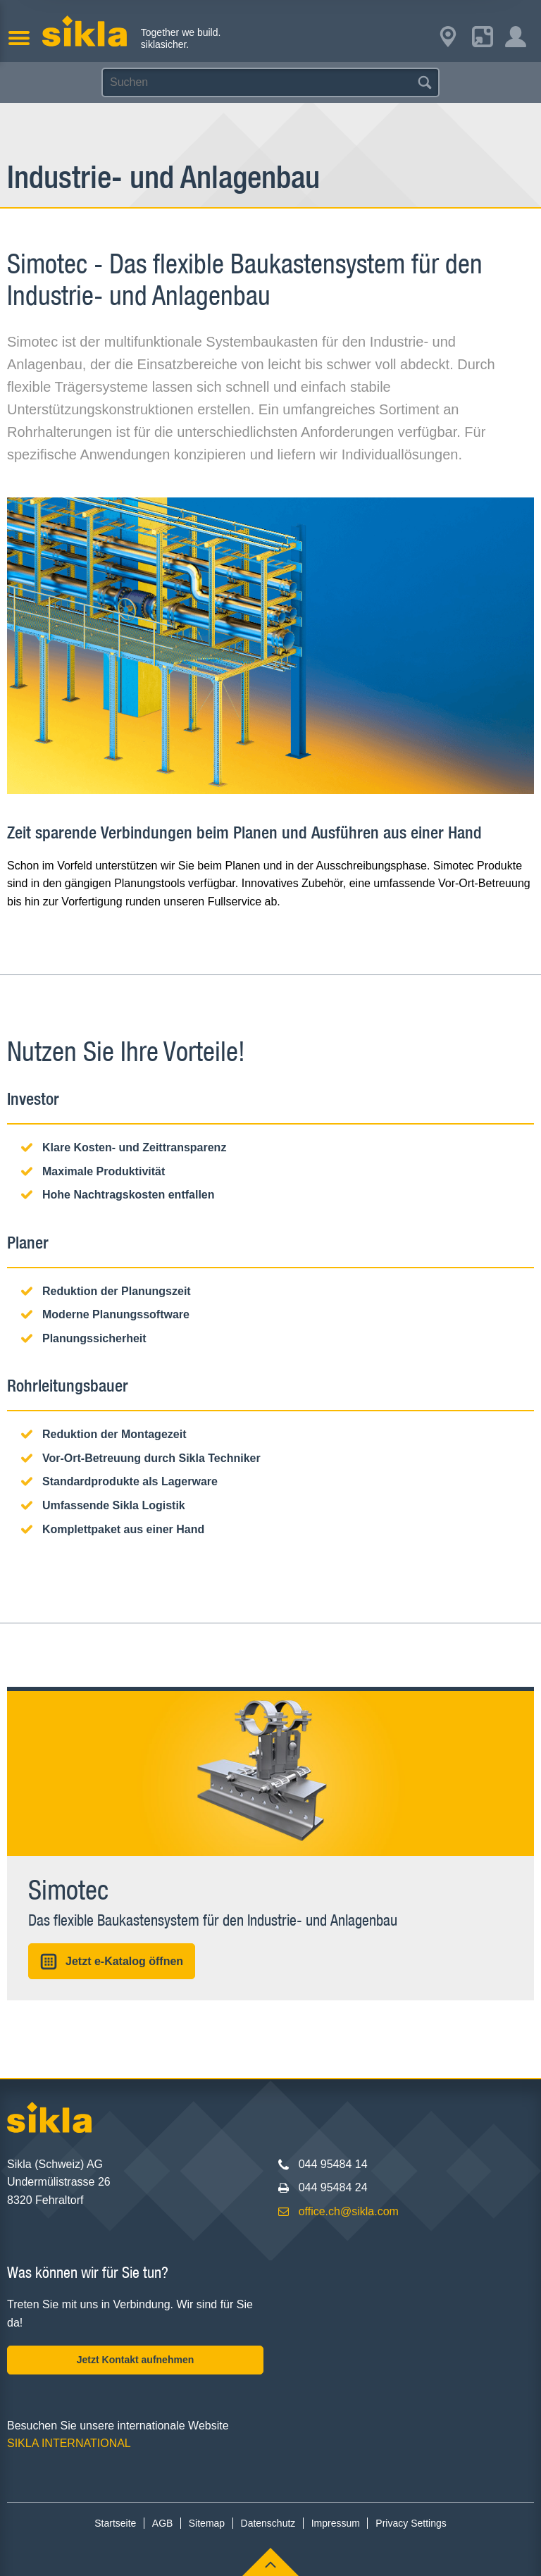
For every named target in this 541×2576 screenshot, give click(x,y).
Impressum (335, 2523)
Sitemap (207, 2523)
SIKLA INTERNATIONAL (69, 2443)
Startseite (115, 2523)
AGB (162, 2523)
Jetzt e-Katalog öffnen (111, 1961)
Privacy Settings (410, 2523)
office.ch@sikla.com (349, 2211)
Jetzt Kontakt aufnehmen (135, 2359)
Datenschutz (268, 2523)
